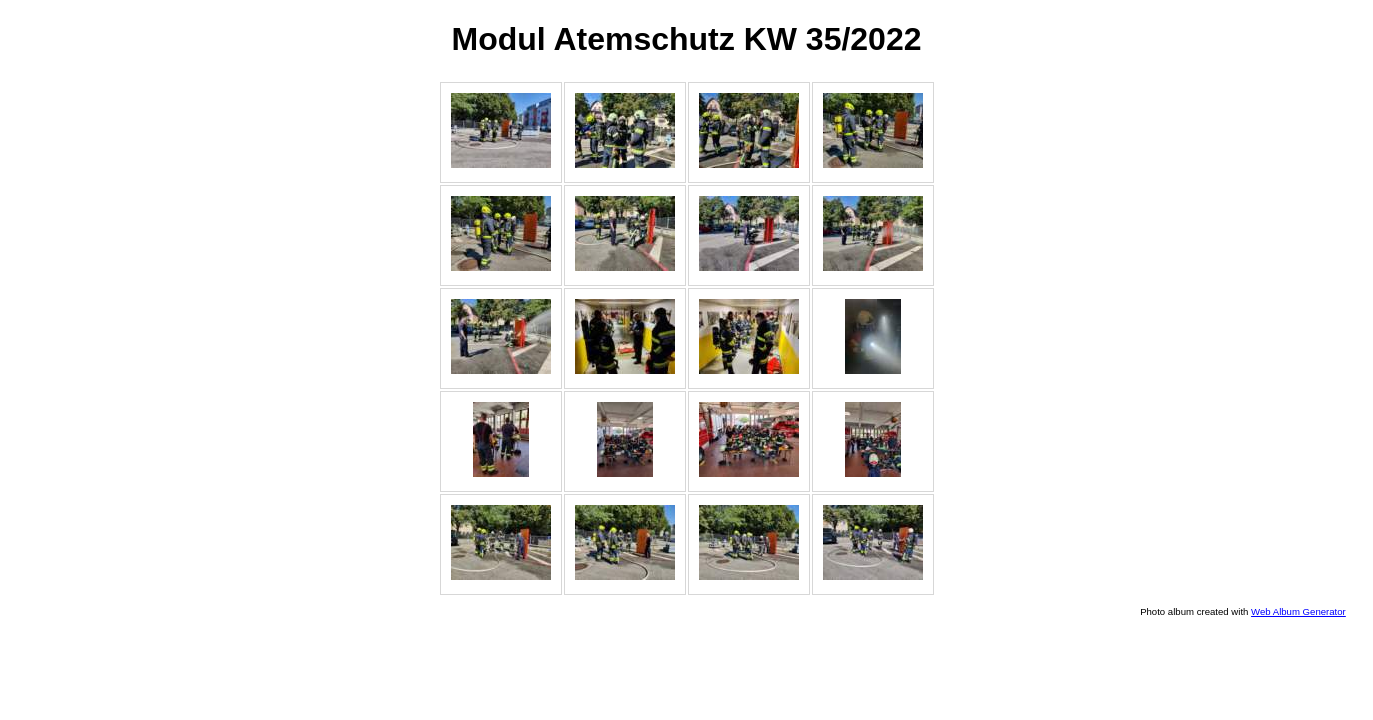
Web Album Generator (1298, 611)
